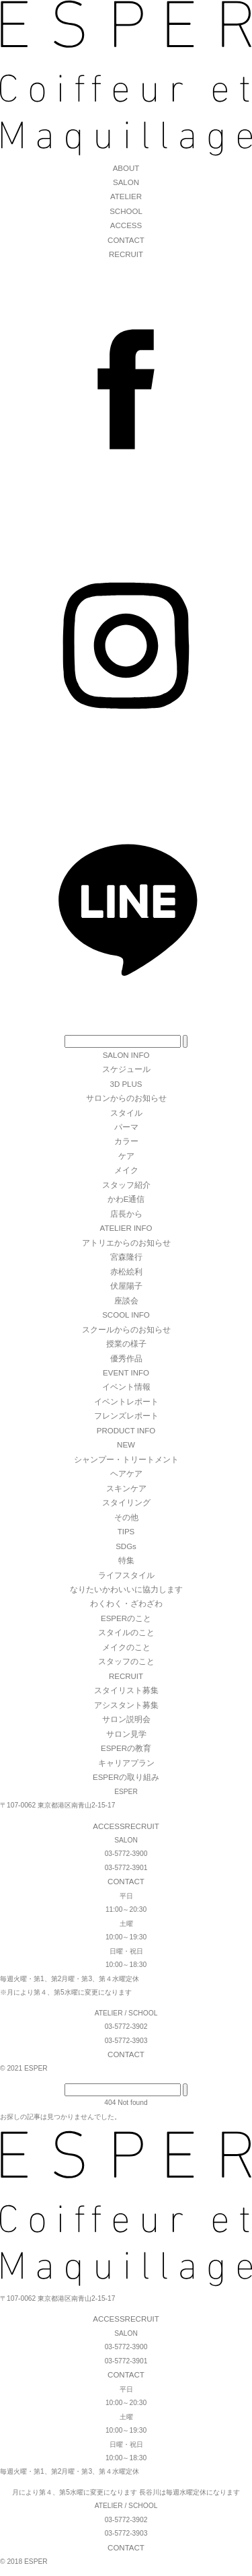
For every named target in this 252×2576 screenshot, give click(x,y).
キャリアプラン (126, 1763)
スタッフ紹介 (126, 1185)
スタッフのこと (126, 1661)
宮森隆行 (126, 1257)
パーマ (126, 1127)
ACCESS (126, 225)
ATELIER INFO (126, 1228)
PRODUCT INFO (126, 1431)
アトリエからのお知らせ (126, 1243)
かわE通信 (126, 1199)
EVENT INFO (126, 1373)
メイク (126, 1170)
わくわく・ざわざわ (126, 1604)
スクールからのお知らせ (126, 1330)
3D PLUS (126, 1084)
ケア (126, 1156)
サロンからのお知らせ (126, 1098)
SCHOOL (126, 211)
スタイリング (126, 1503)
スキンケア (126, 1488)
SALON (126, 182)
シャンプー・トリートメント (126, 1460)
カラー (126, 1141)
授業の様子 (126, 1344)
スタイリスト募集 (126, 1690)
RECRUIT (126, 254)
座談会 (126, 1301)
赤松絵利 (126, 1272)
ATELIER (126, 196)
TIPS (126, 1532)
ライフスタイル (126, 1575)
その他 (126, 1517)
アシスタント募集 (126, 1705)
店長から (126, 1214)
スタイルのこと (126, 1633)
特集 (126, 1561)
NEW (126, 1445)
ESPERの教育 (126, 1748)
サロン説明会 (126, 1719)
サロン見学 (126, 1734)
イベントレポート (126, 1402)
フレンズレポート (126, 1416)
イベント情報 (126, 1387)
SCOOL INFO (126, 1315)
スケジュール (126, 1069)
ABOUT (126, 168)
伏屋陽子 (126, 1286)
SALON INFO (126, 1055)
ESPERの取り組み (126, 1777)
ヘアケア (126, 1474)
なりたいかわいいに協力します (126, 1589)
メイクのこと (126, 1647)
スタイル (126, 1113)
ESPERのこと (126, 1618)
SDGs (126, 1546)
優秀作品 (126, 1359)
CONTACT (126, 240)
